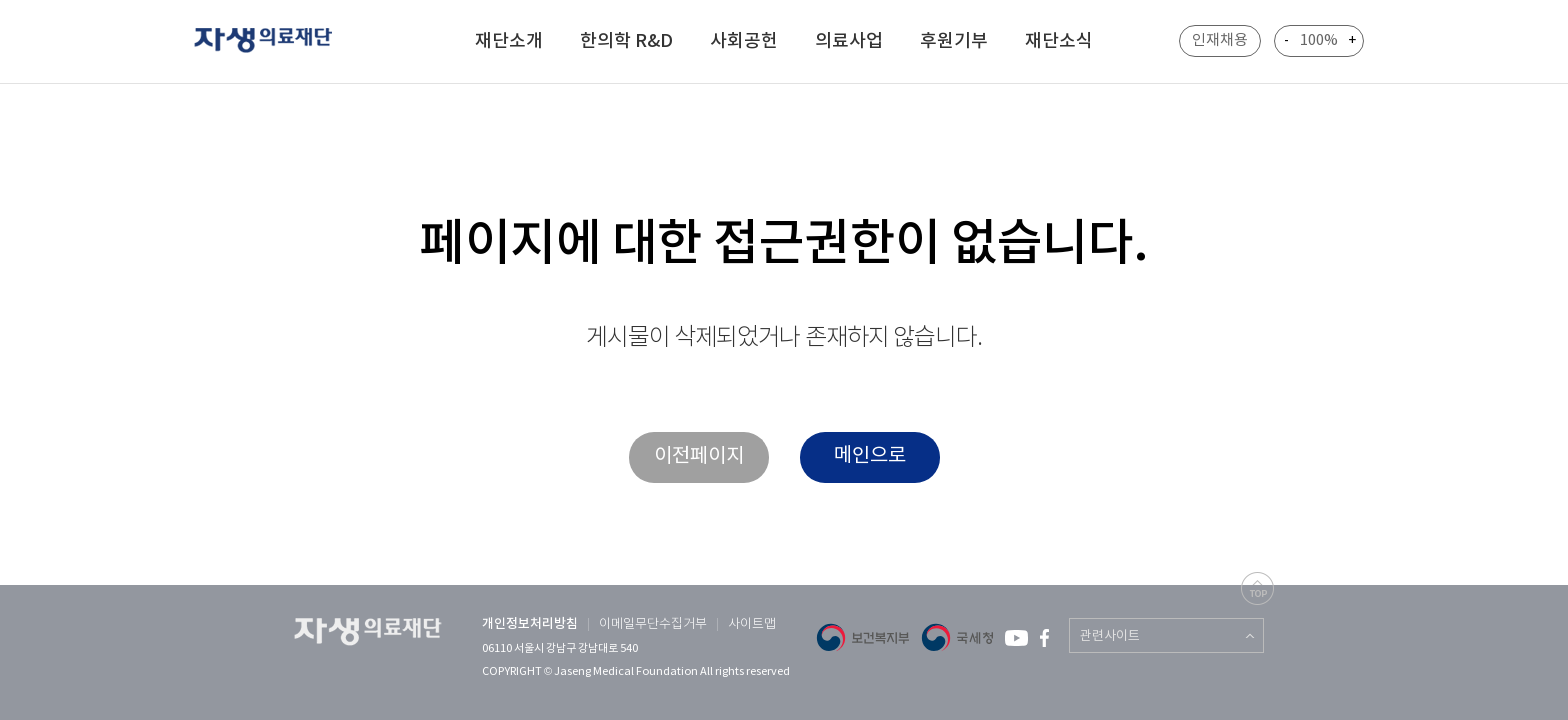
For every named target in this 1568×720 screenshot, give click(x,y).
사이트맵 (752, 624)
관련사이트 (1110, 636)
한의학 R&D (626, 41)
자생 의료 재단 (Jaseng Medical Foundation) (275, 43)
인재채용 (1220, 40)
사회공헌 (744, 41)
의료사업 (849, 41)
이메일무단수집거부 (653, 624)
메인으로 (870, 456)
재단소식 (1059, 41)
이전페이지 (699, 456)
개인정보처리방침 (530, 624)
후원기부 (954, 41)
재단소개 (509, 41)
